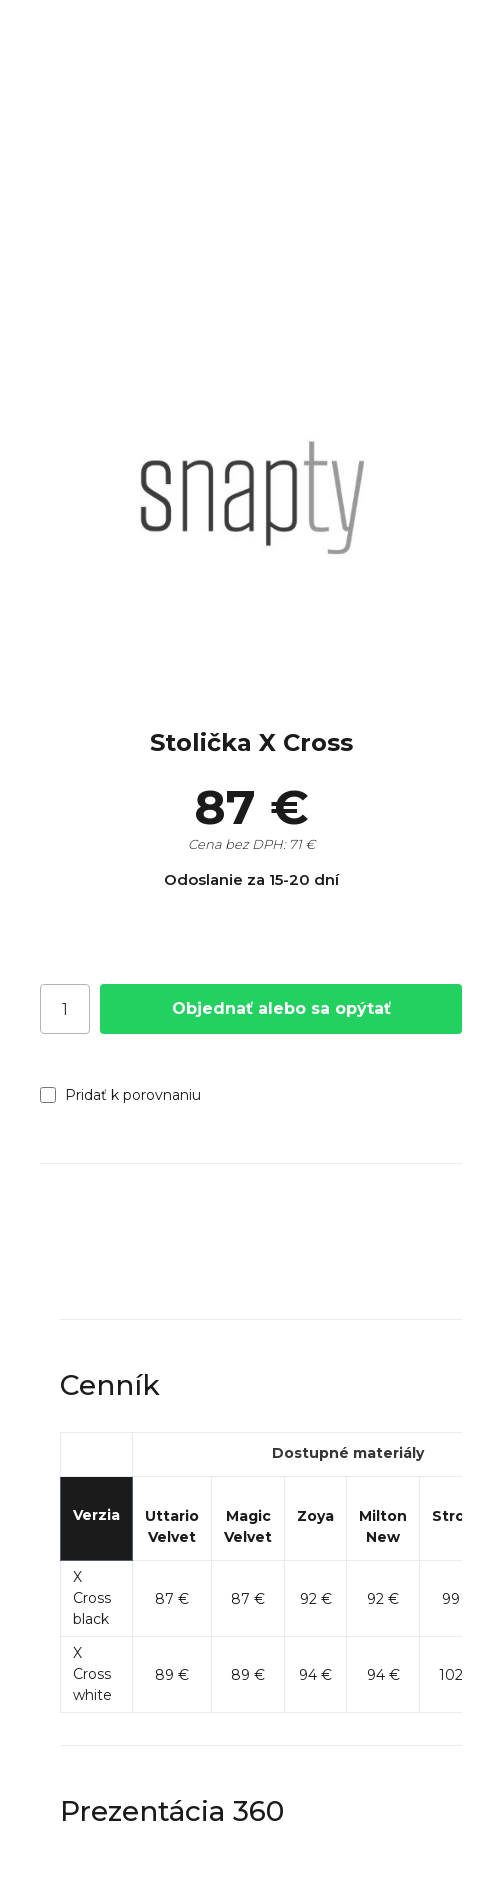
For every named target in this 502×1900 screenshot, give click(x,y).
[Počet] (65, 1009)
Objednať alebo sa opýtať (281, 1008)
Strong (458, 1516)
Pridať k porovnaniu (120, 1095)
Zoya (315, 1516)
